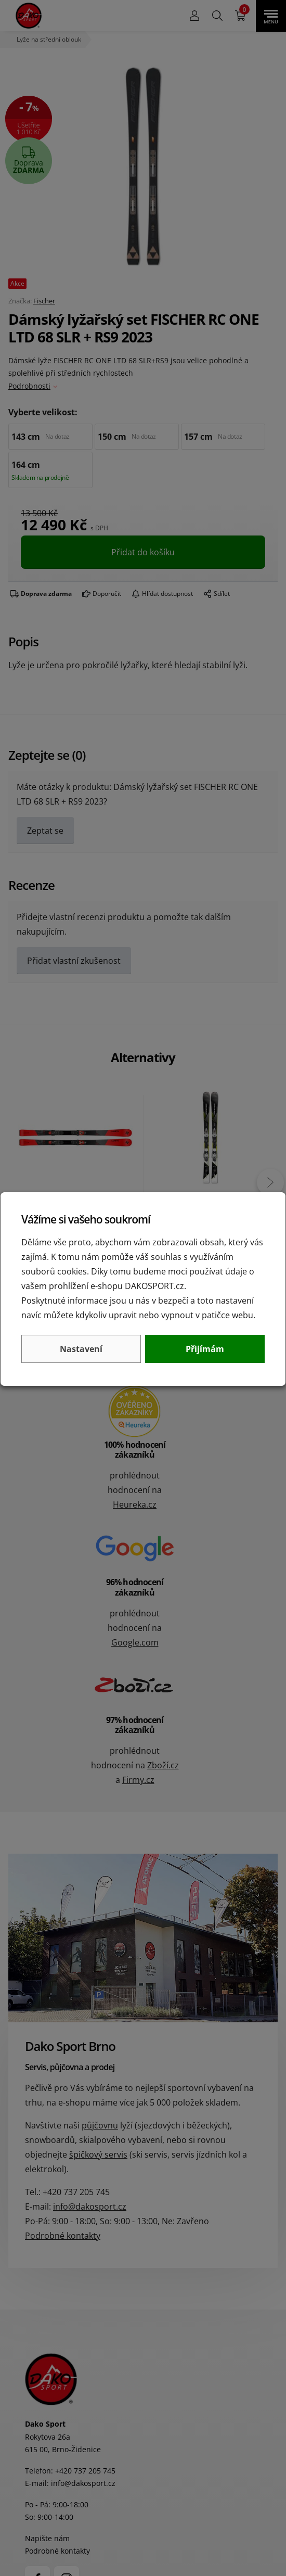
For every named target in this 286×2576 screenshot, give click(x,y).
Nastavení (81, 1349)
